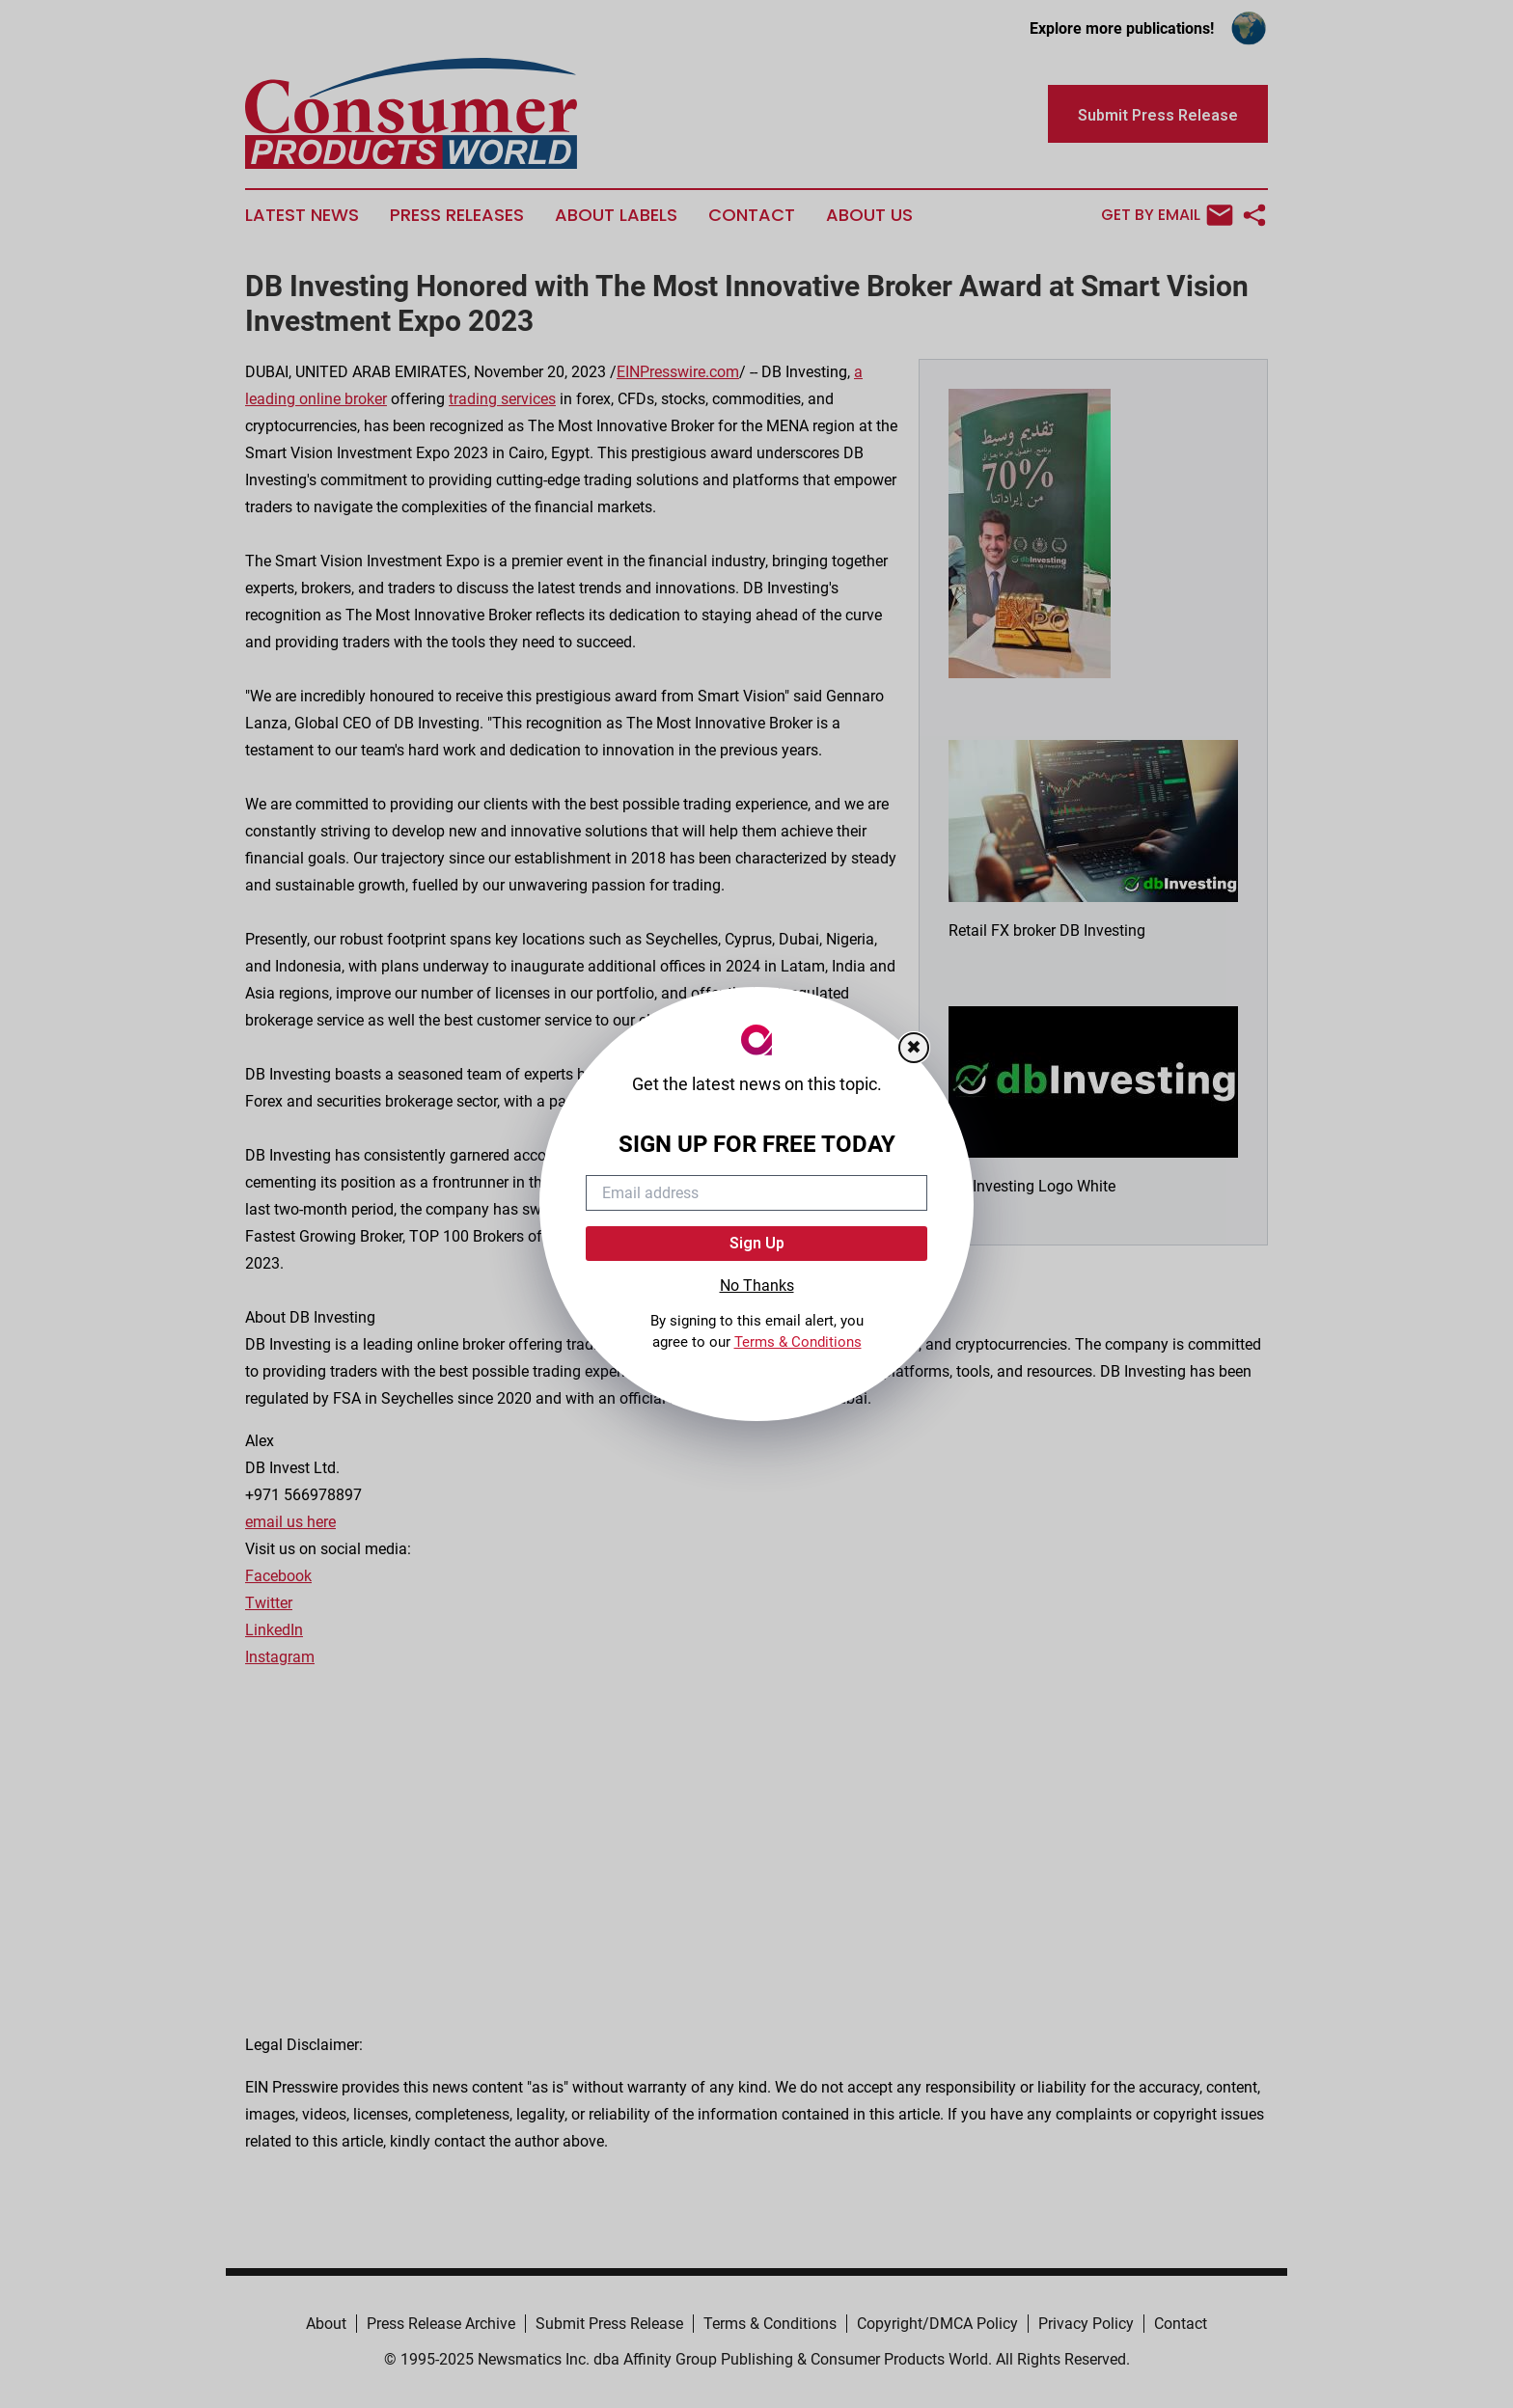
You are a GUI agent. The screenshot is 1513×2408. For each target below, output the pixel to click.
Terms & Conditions (798, 1342)
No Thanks (757, 1285)
